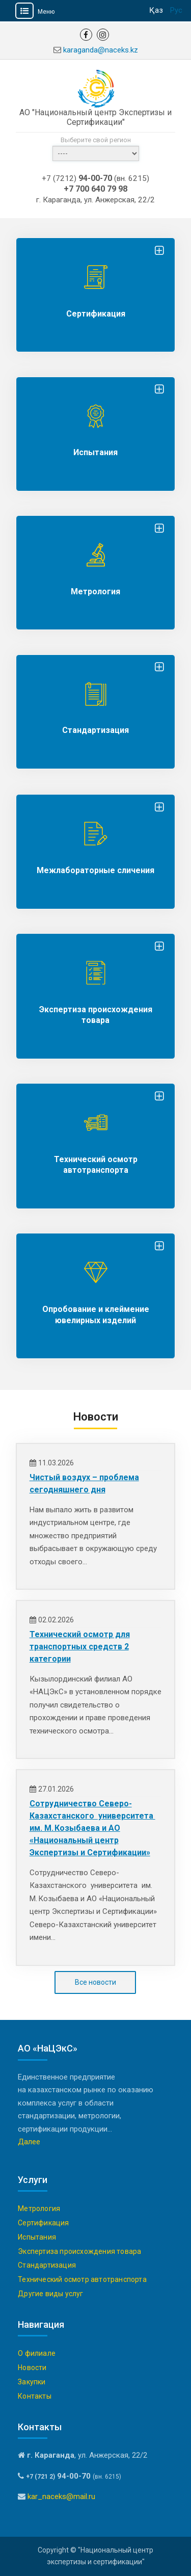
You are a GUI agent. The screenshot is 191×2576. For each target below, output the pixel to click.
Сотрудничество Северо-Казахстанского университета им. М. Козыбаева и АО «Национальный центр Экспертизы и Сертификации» (92, 1828)
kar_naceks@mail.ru (61, 2496)
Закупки (31, 2382)
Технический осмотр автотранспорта (82, 2279)
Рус (176, 10)
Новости (32, 2367)
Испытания (95, 452)
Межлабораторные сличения (95, 870)
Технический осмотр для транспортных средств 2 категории (80, 1646)
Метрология (95, 591)
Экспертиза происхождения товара (79, 2251)
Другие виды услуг (50, 2294)
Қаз (156, 10)
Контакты (34, 2396)
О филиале (37, 2353)
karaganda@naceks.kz (100, 50)
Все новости (95, 1982)
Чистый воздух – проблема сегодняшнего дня (84, 1483)
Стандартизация (95, 730)
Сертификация (95, 314)
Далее (29, 2141)
